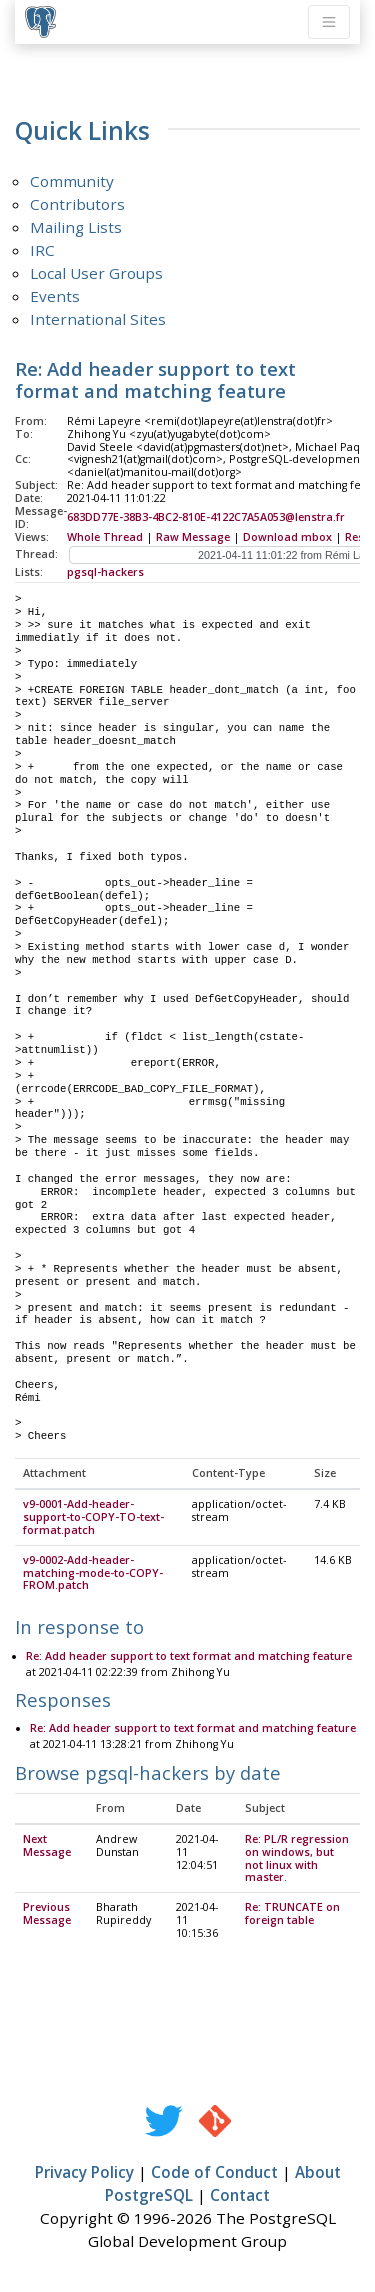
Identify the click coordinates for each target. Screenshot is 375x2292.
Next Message (47, 1846)
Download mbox (287, 537)
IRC (42, 250)
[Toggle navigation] (329, 22)
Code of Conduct (214, 2173)
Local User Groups (96, 273)
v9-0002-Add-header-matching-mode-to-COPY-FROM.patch (93, 1574)
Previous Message (47, 1914)
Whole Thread (105, 537)
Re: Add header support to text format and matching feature (189, 1657)
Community (72, 181)
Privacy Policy (84, 2173)
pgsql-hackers (105, 572)
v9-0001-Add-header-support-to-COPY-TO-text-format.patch (93, 1518)
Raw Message (193, 537)
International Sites (98, 319)
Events (55, 296)
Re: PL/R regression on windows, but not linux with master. (297, 1859)
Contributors (77, 204)
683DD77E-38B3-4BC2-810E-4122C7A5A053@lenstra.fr (206, 517)
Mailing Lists (76, 227)
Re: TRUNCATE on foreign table (292, 1914)
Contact (240, 2196)
